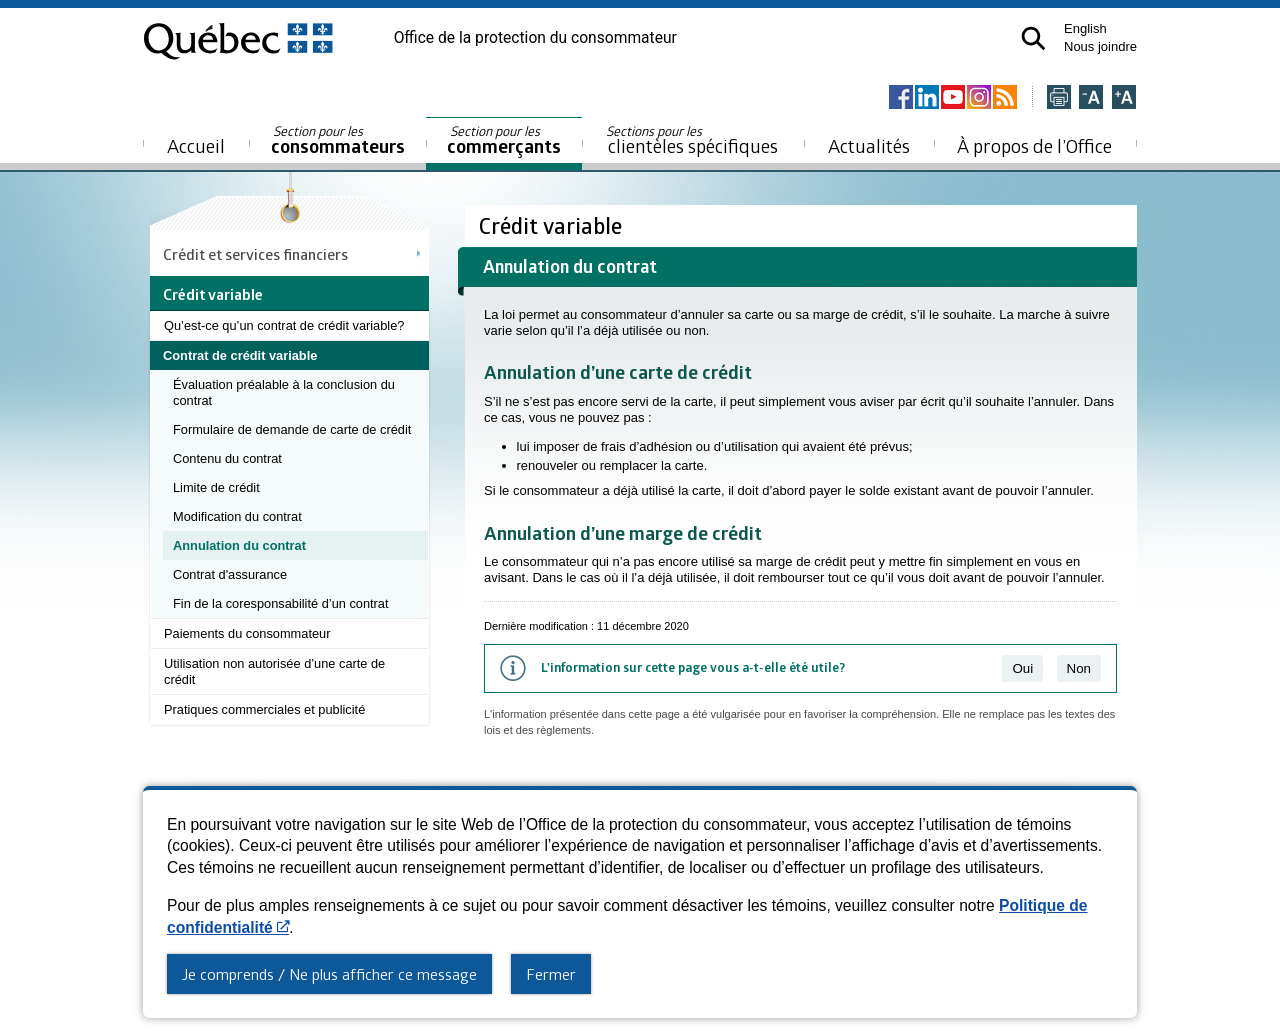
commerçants (504, 140)
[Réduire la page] (1091, 98)
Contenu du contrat (227, 458)
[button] (1033, 38)
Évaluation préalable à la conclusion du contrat (284, 392)
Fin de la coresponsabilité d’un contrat (281, 603)
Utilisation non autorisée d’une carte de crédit (274, 671)
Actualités (869, 145)
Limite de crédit (216, 487)
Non (1079, 668)
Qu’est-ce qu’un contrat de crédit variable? (284, 325)
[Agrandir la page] (1124, 98)
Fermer (551, 974)
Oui (1022, 668)
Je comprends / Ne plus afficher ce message (329, 974)
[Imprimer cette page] (1059, 98)
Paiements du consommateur (247, 633)
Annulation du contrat (239, 545)
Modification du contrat (237, 516)
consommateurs (338, 140)
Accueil (196, 145)
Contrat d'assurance (230, 574)
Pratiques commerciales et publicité (264, 709)
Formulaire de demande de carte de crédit (292, 429)
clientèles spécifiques (692, 140)
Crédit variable (553, 225)
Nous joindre (1100, 46)
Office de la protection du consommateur (535, 38)
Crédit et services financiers (255, 254)
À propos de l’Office (1034, 145)
